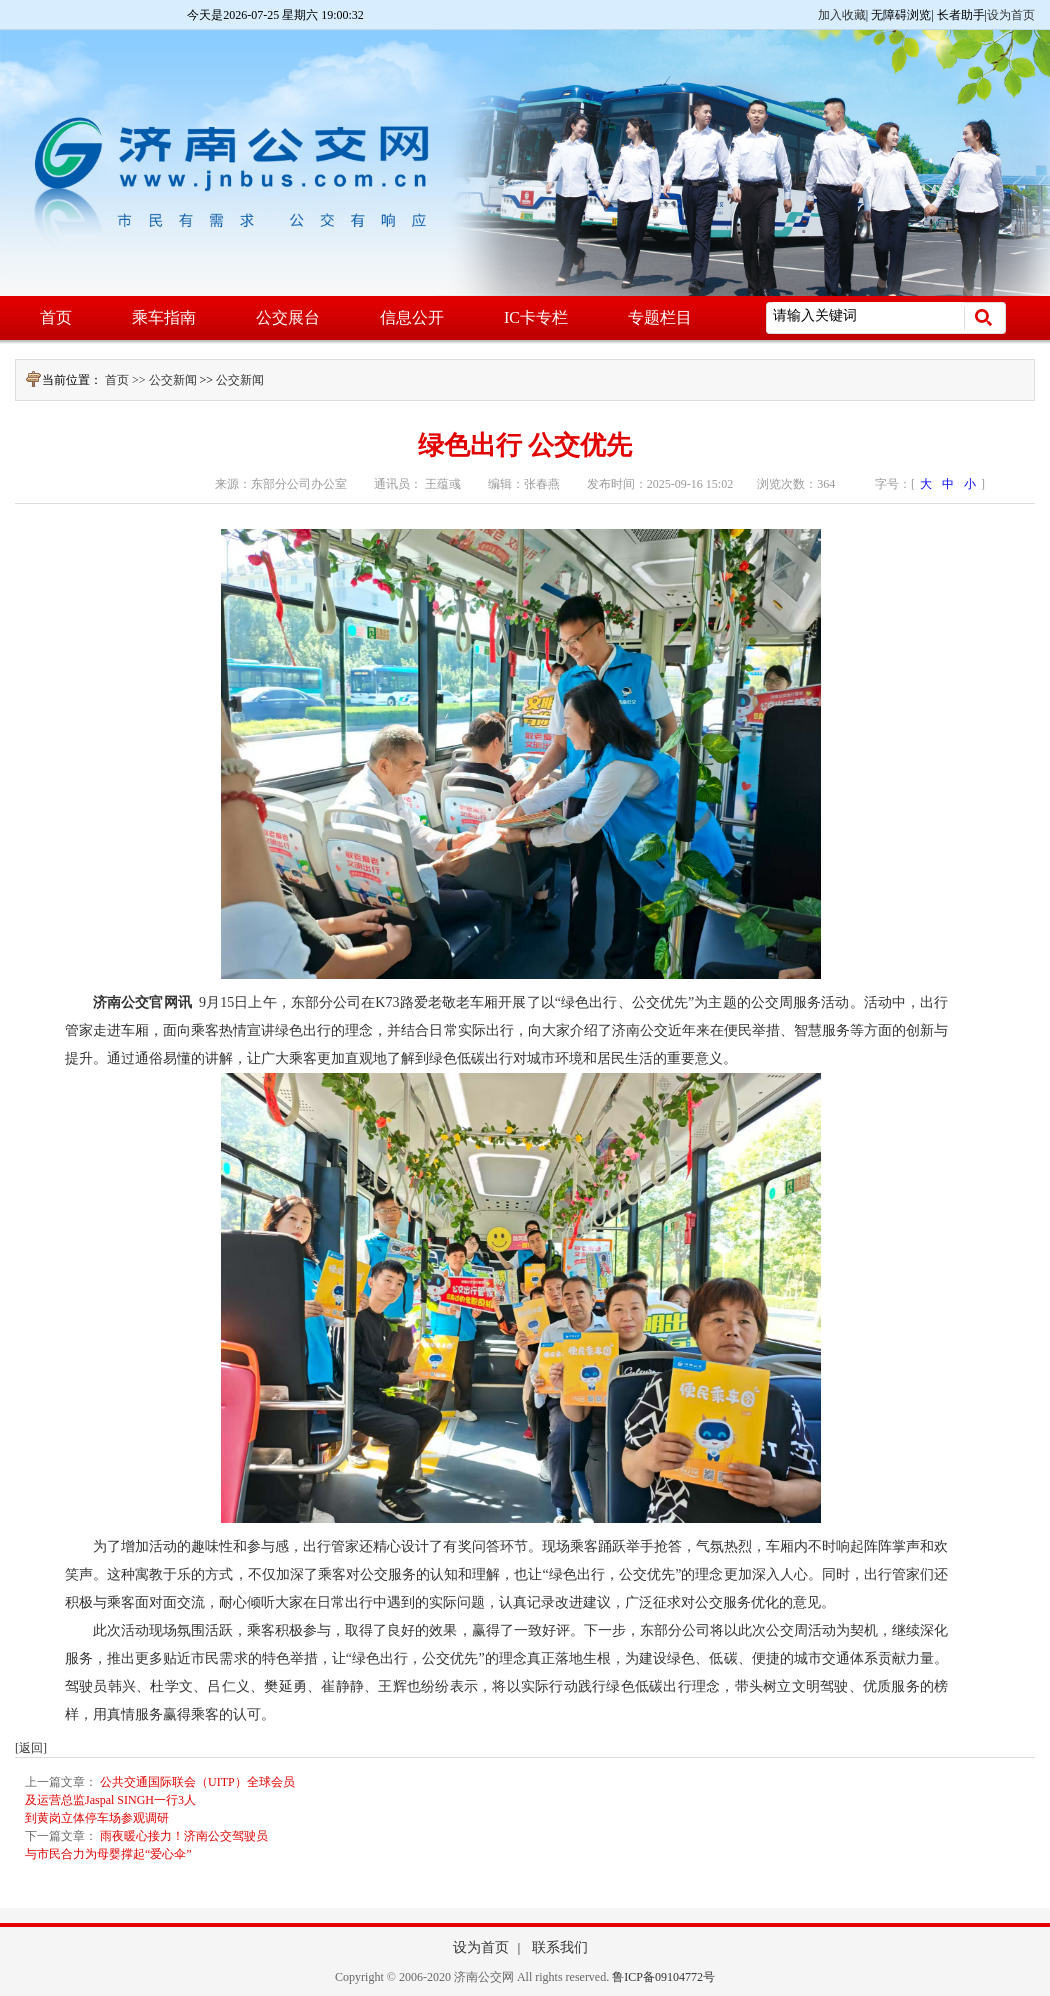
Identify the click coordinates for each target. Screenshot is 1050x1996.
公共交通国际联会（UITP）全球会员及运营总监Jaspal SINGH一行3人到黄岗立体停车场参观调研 (160, 1800)
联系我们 (560, 1947)
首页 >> (127, 380)
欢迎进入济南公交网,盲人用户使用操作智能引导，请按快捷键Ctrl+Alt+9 (0, 0)
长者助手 (961, 15)
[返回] (31, 1748)
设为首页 (1011, 15)
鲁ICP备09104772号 (663, 1977)
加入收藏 (842, 15)
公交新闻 (173, 380)
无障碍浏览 (901, 15)
